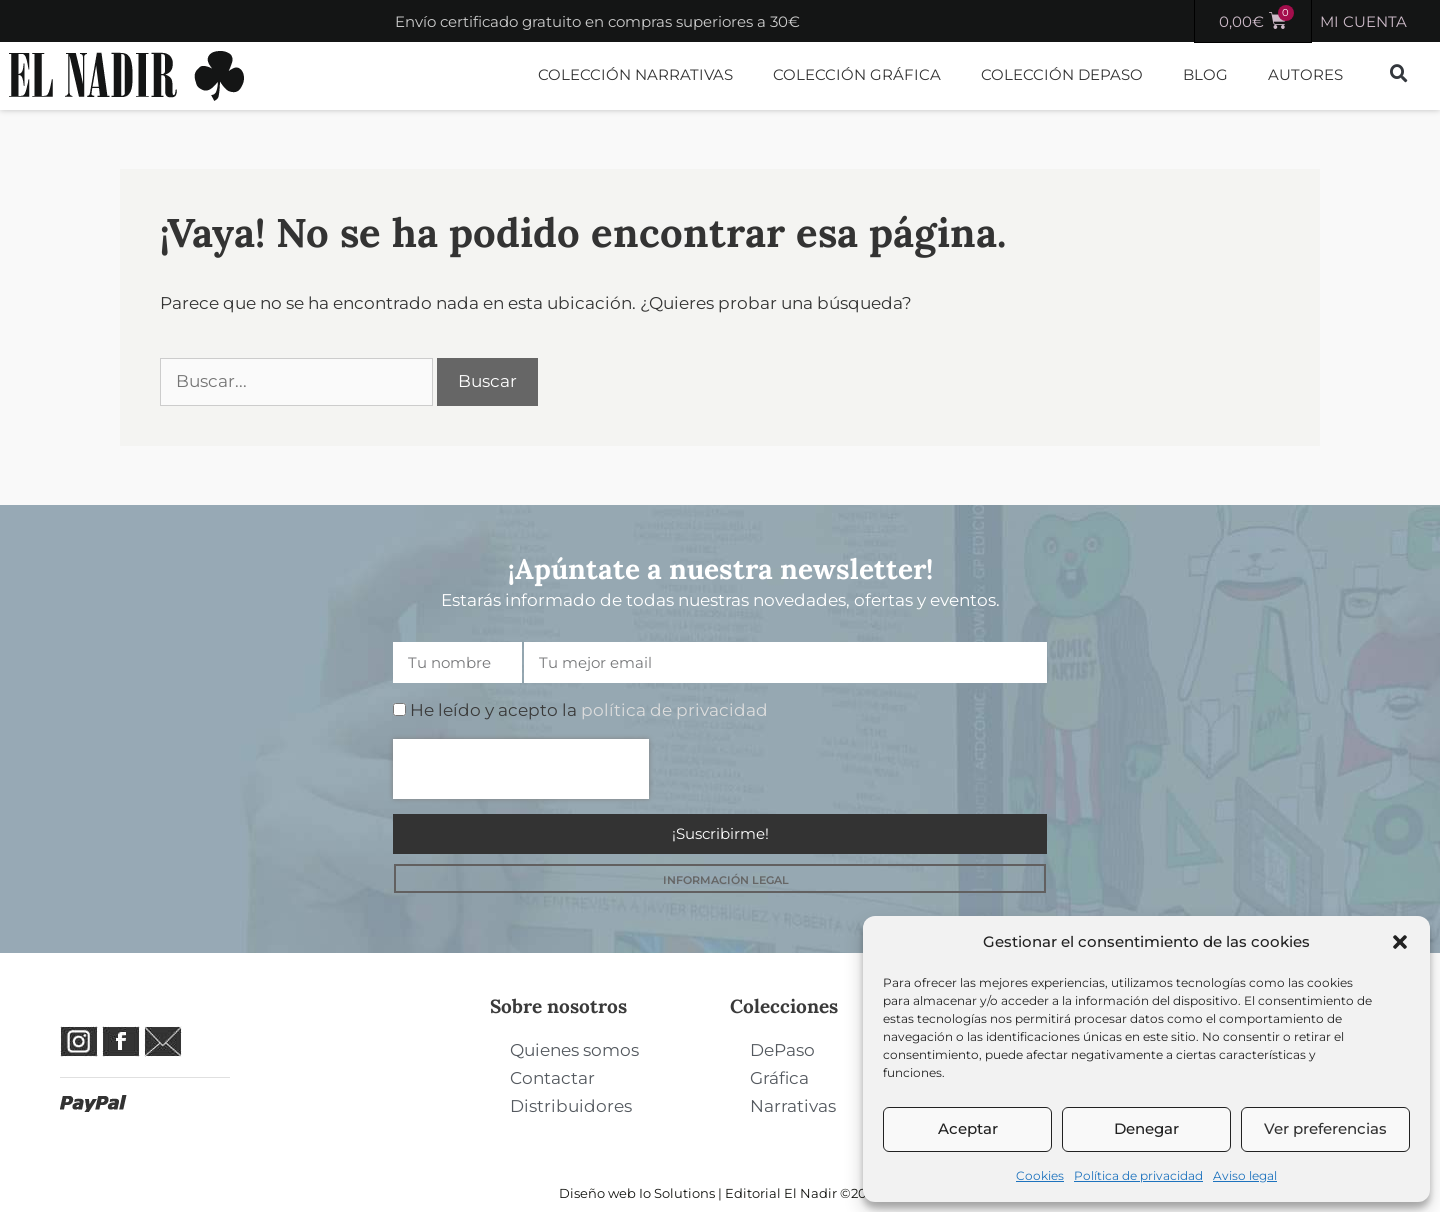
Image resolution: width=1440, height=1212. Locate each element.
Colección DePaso (1062, 74)
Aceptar (968, 1128)
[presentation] (521, 769)
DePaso (782, 1050)
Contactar (552, 1078)
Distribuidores (571, 1106)
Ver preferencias (1325, 1128)
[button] (1400, 942)
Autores (1305, 74)
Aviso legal (1245, 1175)
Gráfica (779, 1078)
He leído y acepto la (589, 710)
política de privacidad (674, 710)
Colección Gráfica (857, 74)
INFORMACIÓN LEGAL (726, 880)
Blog (1205, 74)
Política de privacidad (1138, 1175)
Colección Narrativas (635, 74)
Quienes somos (574, 1050)
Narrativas (793, 1106)
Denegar (1146, 1128)
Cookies (1040, 1175)
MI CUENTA (1363, 21)
